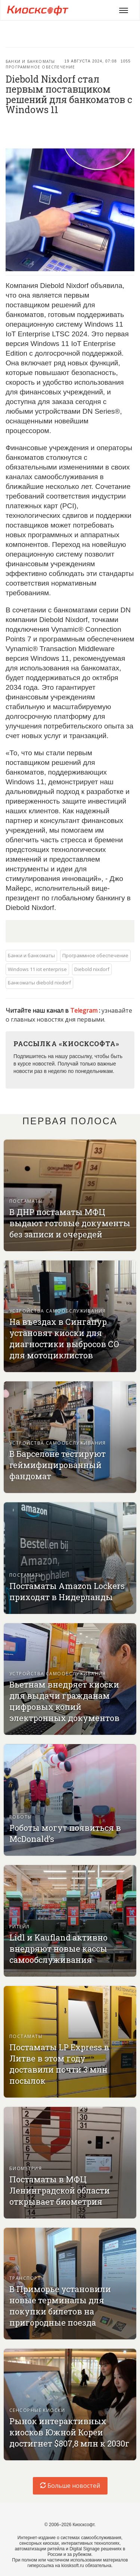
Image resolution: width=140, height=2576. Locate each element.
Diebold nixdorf (91, 969)
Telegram (84, 1010)
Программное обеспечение (40, 67)
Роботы (20, 1817)
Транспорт (25, 2278)
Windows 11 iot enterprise (37, 969)
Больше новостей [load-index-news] (70, 2486)
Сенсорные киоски (37, 2410)
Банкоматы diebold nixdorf (39, 982)
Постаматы (26, 1201)
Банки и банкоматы (30, 61)
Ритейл (19, 1926)
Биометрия (25, 2168)
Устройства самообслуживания (57, 1311)
